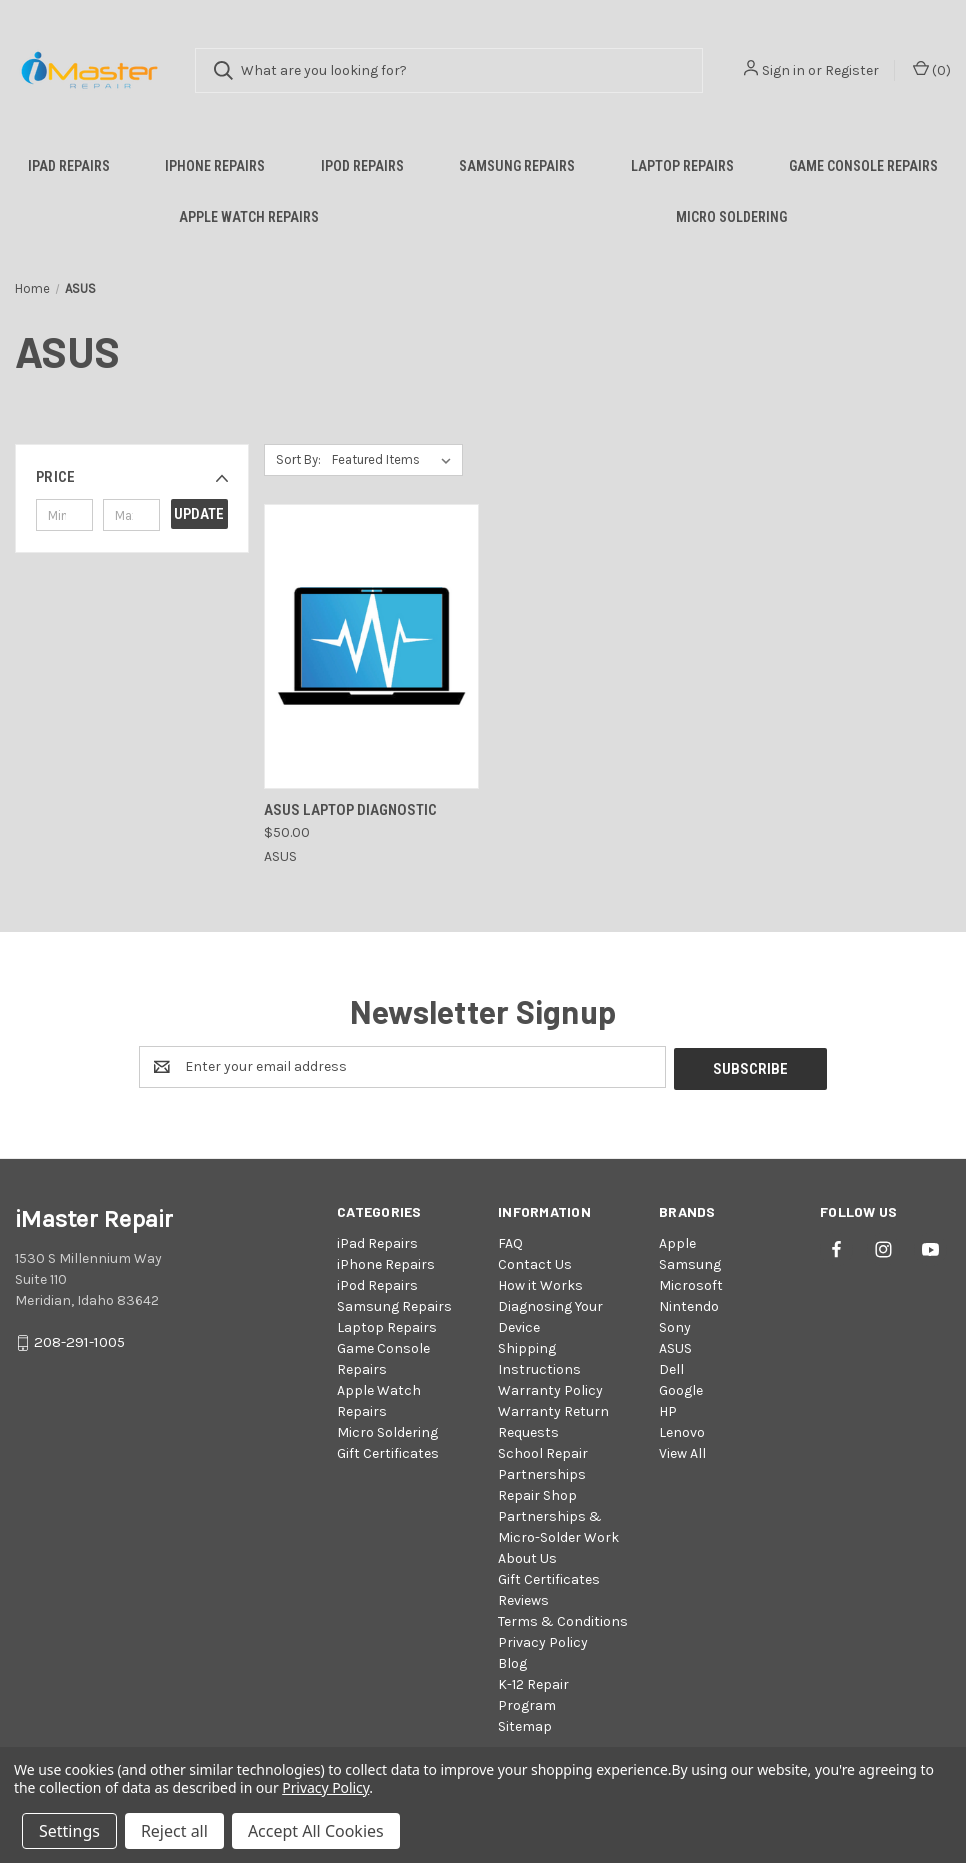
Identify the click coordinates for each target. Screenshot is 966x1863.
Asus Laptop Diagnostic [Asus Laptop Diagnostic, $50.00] (350, 810)
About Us (527, 1556)
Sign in (783, 70)
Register (852, 70)
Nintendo (689, 1304)
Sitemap (525, 1724)
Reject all (174, 1831)
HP (668, 1409)
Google (681, 1388)
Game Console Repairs (863, 166)
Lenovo (682, 1430)
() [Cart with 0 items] (932, 69)
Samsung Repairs (517, 166)
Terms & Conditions (563, 1619)
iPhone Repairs (215, 166)
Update (199, 514)
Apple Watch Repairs (249, 217)
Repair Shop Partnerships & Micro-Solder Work (558, 1514)
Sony (675, 1325)
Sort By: (298, 459)
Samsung (690, 1262)
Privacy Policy (543, 1640)
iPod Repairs (362, 166)
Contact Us (535, 1262)
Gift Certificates (388, 1451)
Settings (69, 1831)
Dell (671, 1367)
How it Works (540, 1283)
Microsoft (691, 1283)
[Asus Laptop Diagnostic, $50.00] (371, 646)
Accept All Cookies (316, 1831)
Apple (677, 1241)
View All (682, 1451)
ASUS (675, 1346)
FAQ (510, 1241)
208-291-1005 (79, 1340)
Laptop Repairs (682, 166)
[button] (132, 477)
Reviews (523, 1598)
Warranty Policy (550, 1388)
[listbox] (395, 460)
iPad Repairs (69, 166)
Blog (512, 1661)
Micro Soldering (731, 217)
